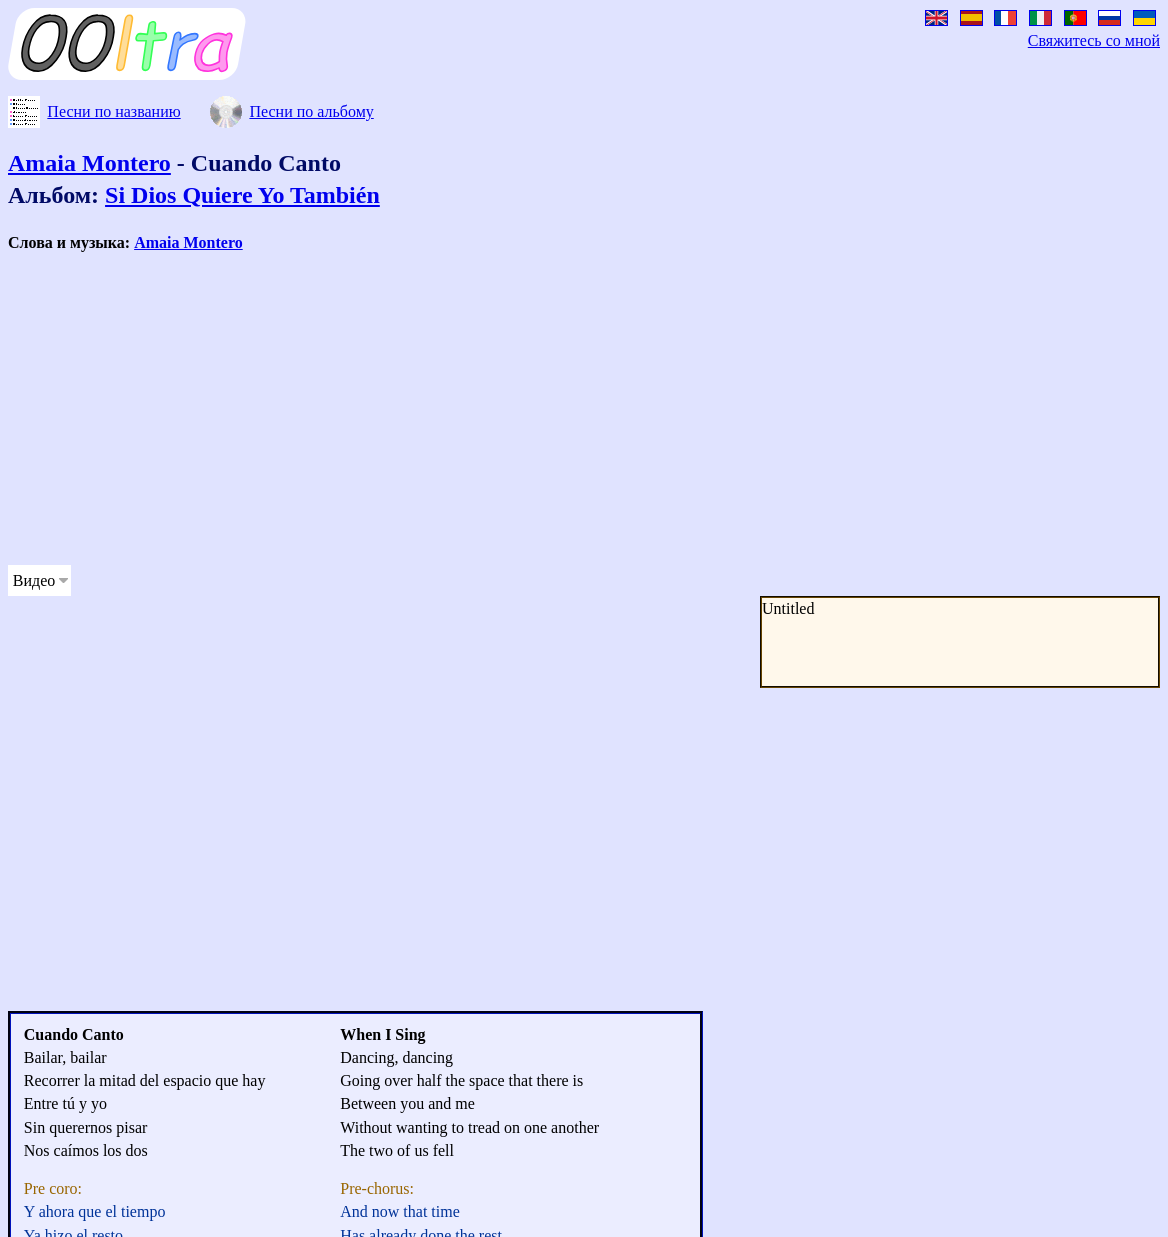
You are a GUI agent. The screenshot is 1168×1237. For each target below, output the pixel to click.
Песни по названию (113, 111)
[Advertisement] (384, 409)
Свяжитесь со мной (1094, 40)
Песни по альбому (311, 111)
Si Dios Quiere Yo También (242, 195)
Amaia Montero (89, 163)
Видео (34, 580)
